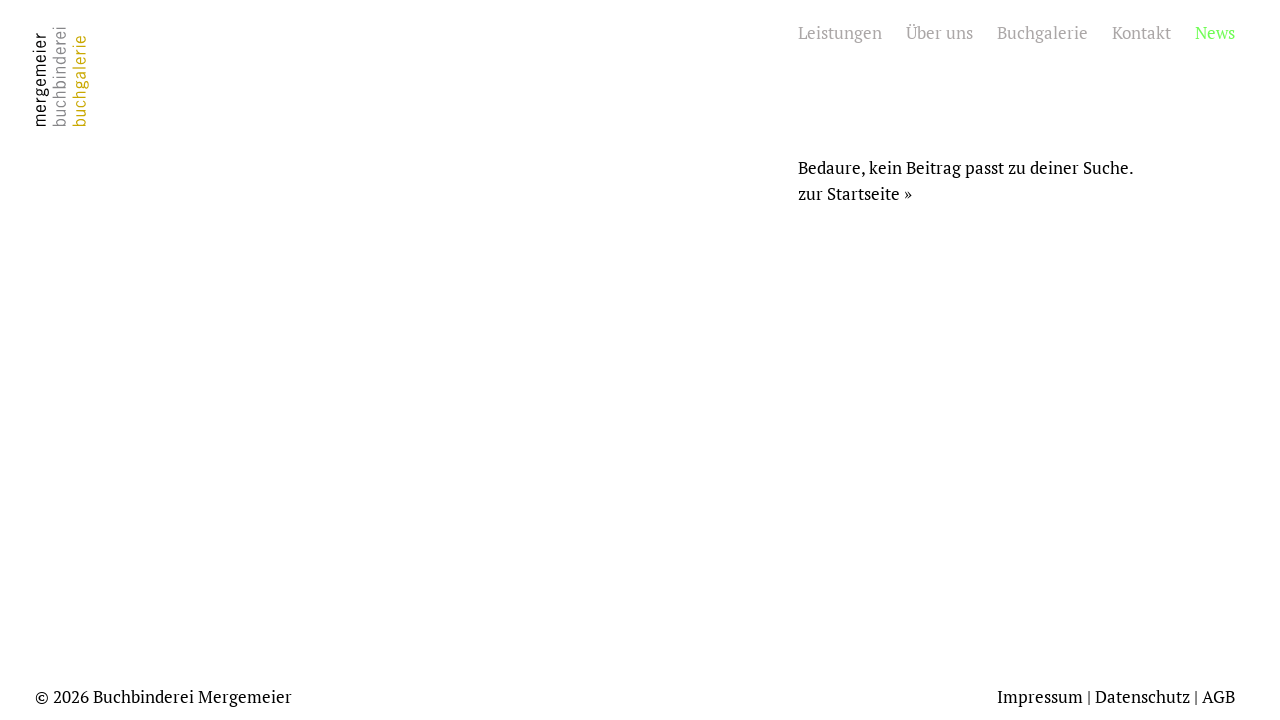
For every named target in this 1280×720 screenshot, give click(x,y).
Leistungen (840, 32)
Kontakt (1141, 32)
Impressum (1040, 696)
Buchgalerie (1042, 32)
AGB (1218, 696)
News (1215, 32)
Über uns (939, 32)
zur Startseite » (855, 193)
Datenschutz (1142, 696)
